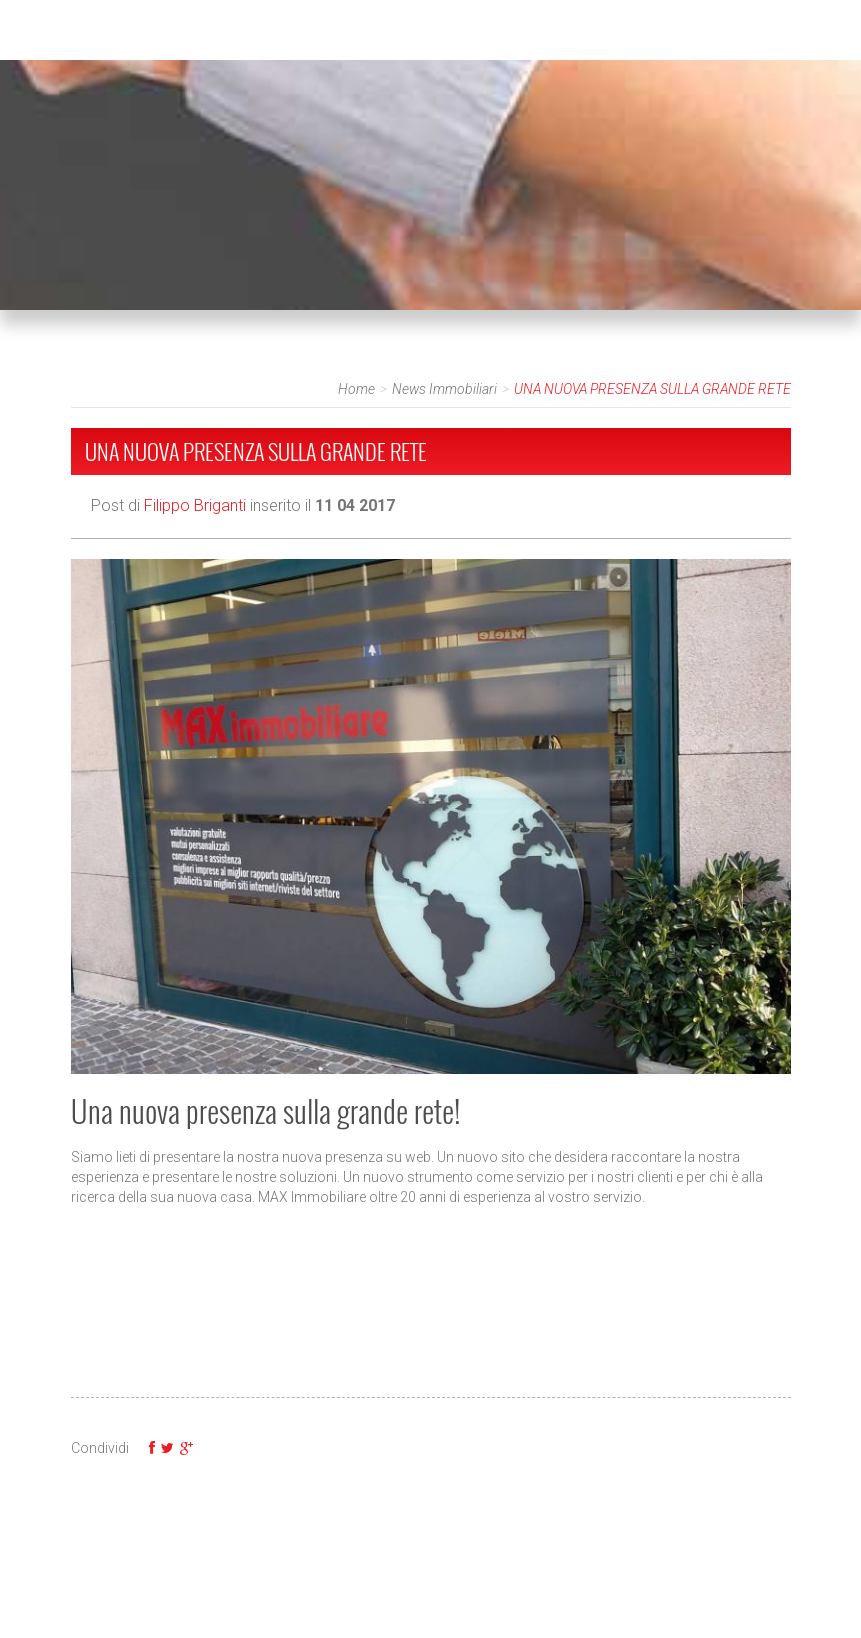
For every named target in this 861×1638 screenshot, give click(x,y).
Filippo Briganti (195, 505)
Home (356, 389)
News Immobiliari (444, 389)
